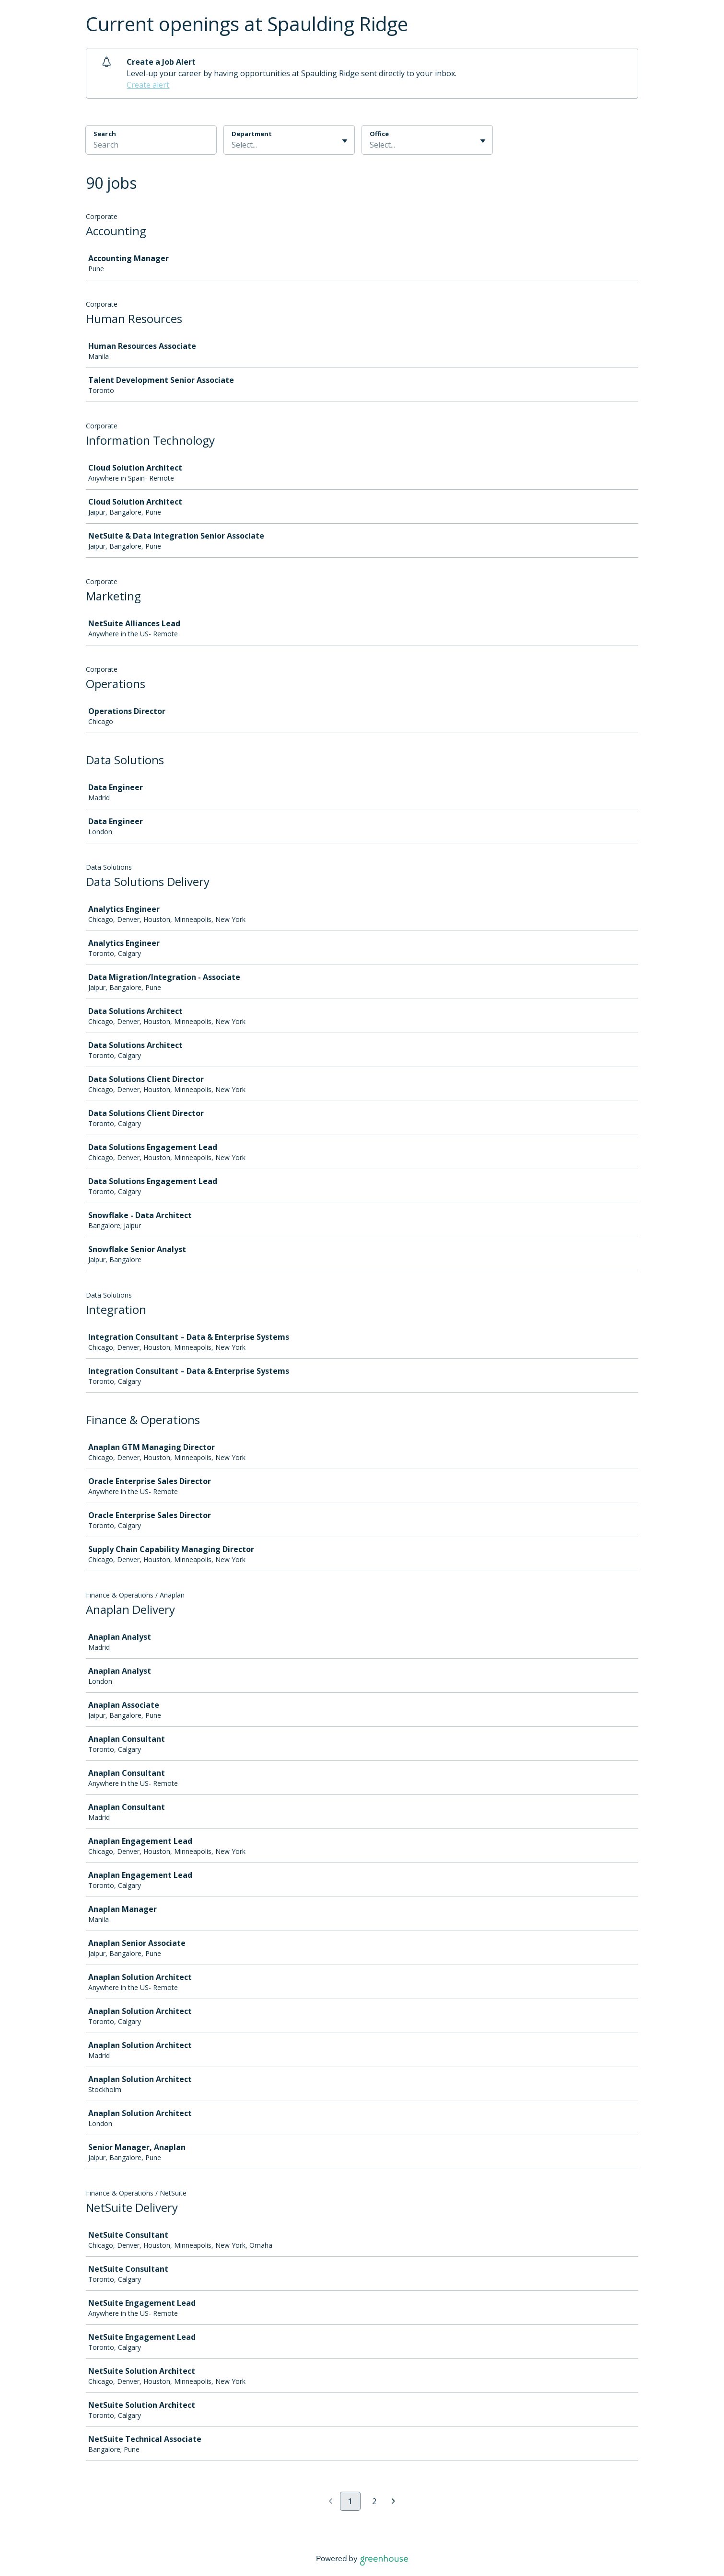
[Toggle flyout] (344, 141)
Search (104, 133)
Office (379, 133)
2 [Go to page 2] (374, 2501)
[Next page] (393, 2501)
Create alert (148, 85)
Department (252, 133)
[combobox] (233, 144)
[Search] (151, 146)
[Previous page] (330, 2501)
